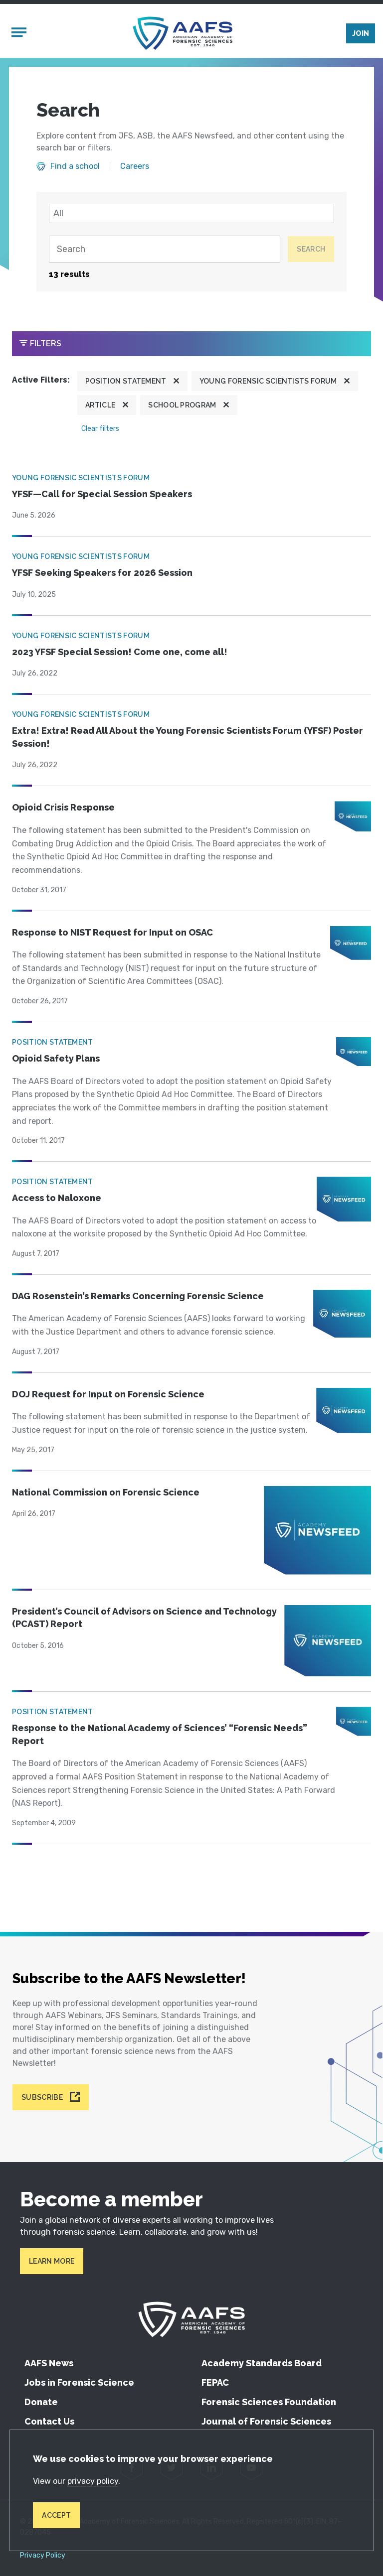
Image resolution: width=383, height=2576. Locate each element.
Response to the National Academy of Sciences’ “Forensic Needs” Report (159, 1734)
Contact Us (49, 2421)
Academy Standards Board (261, 2363)
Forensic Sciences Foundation (268, 2402)
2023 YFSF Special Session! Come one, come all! (119, 652)
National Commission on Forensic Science (105, 1492)
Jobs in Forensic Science (79, 2382)
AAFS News (48, 2363)
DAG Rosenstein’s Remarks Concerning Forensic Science (138, 1296)
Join (360, 33)
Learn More (51, 2261)
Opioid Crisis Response (63, 807)
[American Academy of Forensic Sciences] (182, 33)
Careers (134, 166)
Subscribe (42, 2097)
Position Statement (126, 381)
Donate (41, 2402)
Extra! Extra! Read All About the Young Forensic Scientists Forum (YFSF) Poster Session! (187, 737)
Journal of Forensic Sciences (266, 2421)
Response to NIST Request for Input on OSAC (112, 932)
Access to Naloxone (56, 1198)
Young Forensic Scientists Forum (268, 381)
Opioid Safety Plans (56, 1058)
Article (100, 405)
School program (182, 405)
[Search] (165, 249)
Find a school (75, 166)
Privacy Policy (42, 2556)
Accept (56, 2515)
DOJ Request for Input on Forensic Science (108, 1394)
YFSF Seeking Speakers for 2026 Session (102, 572)
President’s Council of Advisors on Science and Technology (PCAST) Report (144, 1617)
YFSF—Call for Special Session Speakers (102, 494)
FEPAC (215, 2382)
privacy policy (92, 2481)
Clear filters (100, 428)
